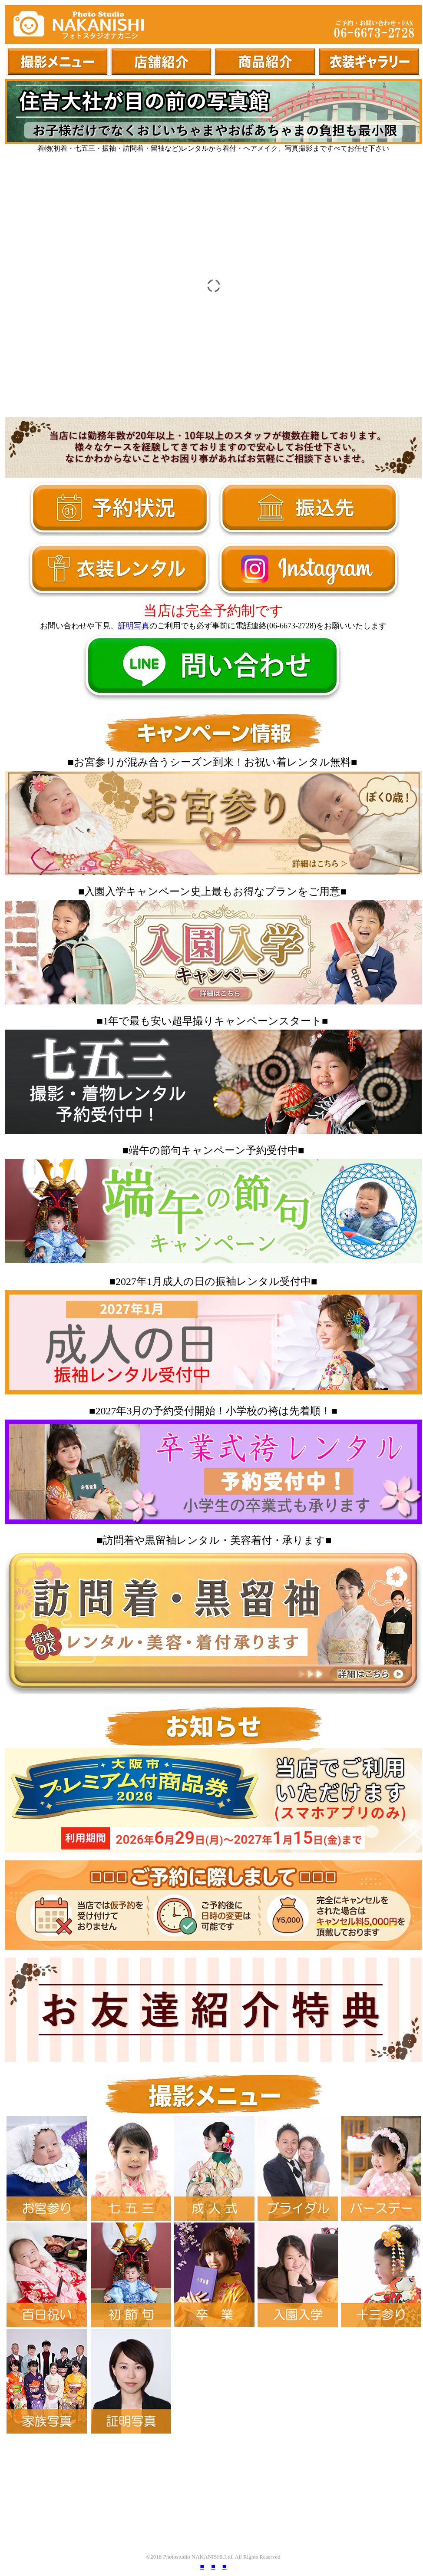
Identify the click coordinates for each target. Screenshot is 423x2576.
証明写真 (133, 625)
